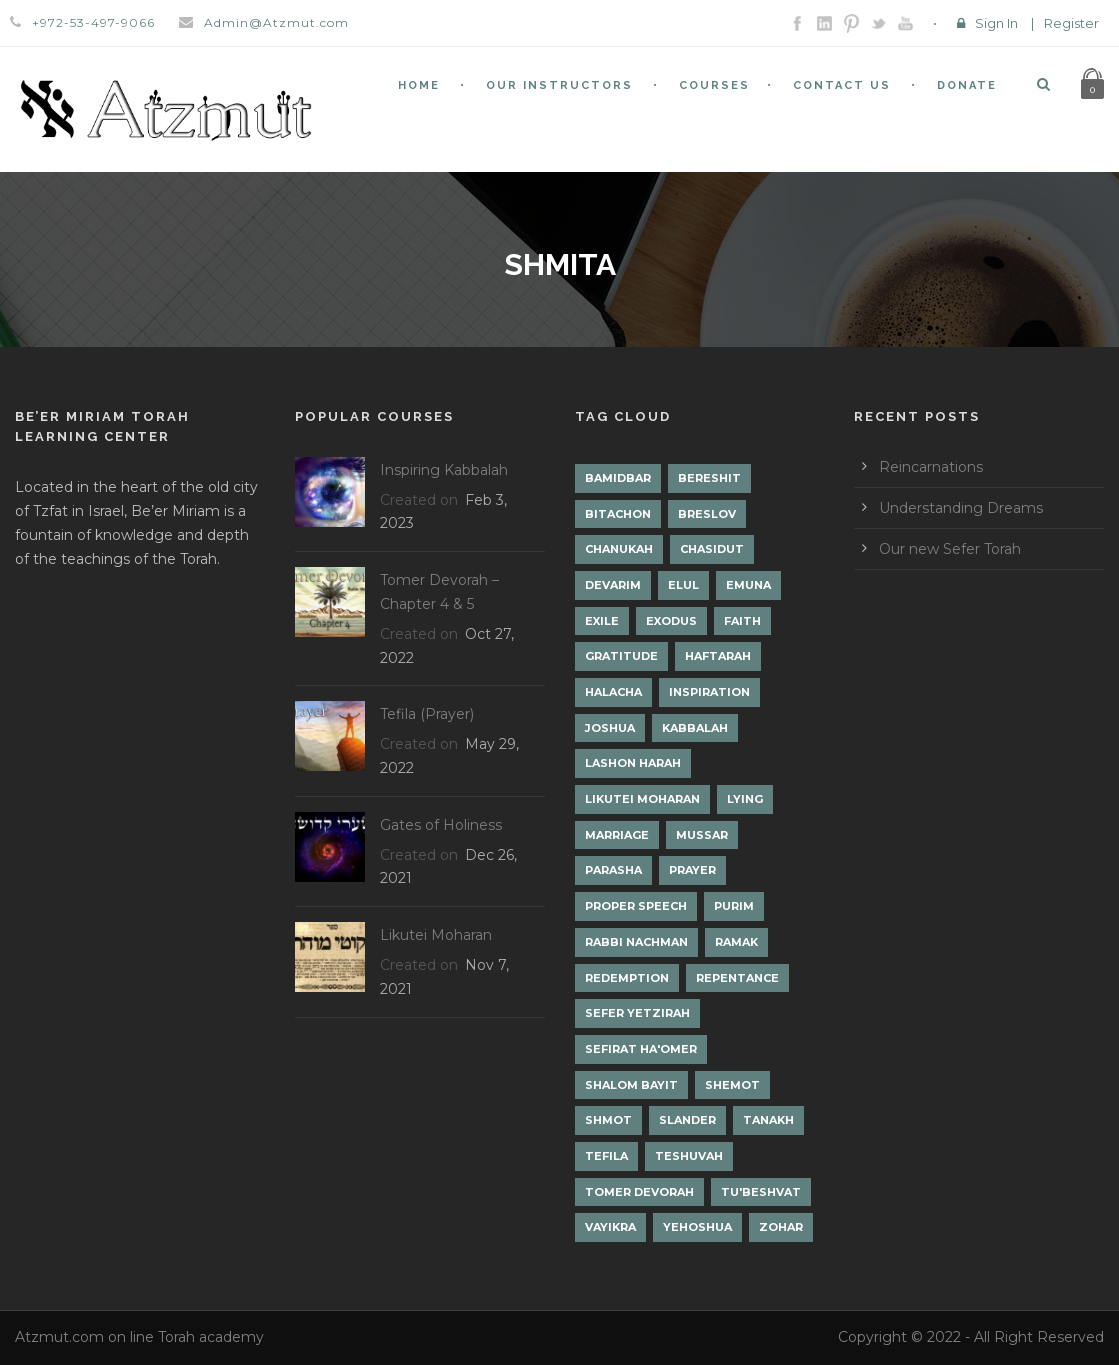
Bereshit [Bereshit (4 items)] (709, 478)
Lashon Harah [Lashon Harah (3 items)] (633, 763)
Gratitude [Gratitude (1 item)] (621, 656)
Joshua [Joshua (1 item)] (610, 728)
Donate (967, 85)
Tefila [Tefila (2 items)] (606, 1156)
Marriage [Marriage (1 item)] (617, 835)
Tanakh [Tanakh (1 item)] (768, 1120)
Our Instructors (559, 85)
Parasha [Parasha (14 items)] (613, 870)
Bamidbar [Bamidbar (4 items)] (618, 478)
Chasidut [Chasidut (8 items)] (712, 549)
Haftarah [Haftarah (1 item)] (718, 656)
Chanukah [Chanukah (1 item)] (619, 549)
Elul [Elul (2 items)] (683, 585)
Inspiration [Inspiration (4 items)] (709, 692)
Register (1071, 23)
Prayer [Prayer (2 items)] (692, 870)
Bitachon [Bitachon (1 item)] (618, 514)
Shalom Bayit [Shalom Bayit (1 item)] (631, 1085)
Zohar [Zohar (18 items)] (781, 1227)
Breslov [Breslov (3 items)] (707, 514)
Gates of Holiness (441, 825)
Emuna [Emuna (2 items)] (748, 585)
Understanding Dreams (961, 508)
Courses (714, 85)
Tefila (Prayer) (427, 714)
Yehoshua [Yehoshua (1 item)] (697, 1227)
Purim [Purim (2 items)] (734, 906)
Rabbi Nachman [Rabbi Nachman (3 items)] (636, 942)
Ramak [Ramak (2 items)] (736, 942)
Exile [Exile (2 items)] (602, 621)
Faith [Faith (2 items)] (742, 621)
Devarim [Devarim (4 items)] (613, 585)
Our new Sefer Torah (950, 549)
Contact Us (842, 85)
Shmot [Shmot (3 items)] (608, 1120)
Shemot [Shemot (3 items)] (732, 1085)
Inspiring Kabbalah (444, 470)
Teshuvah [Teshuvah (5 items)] (689, 1156)
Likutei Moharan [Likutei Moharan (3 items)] (642, 799)
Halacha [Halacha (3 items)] (613, 692)
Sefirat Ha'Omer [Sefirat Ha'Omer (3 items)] (641, 1049)
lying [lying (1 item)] (745, 799)
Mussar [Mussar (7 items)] (702, 835)
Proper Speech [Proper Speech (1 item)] (636, 906)
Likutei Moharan (436, 935)
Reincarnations (931, 467)
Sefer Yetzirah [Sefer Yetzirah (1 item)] (637, 1013)
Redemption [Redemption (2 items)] (627, 978)
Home (419, 85)
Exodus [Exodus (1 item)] (671, 621)
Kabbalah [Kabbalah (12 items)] (695, 728)
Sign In (996, 23)
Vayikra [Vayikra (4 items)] (610, 1227)
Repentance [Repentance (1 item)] (737, 978)
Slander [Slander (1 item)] (687, 1120)
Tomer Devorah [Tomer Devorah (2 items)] (639, 1192)
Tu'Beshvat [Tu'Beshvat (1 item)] (761, 1192)
